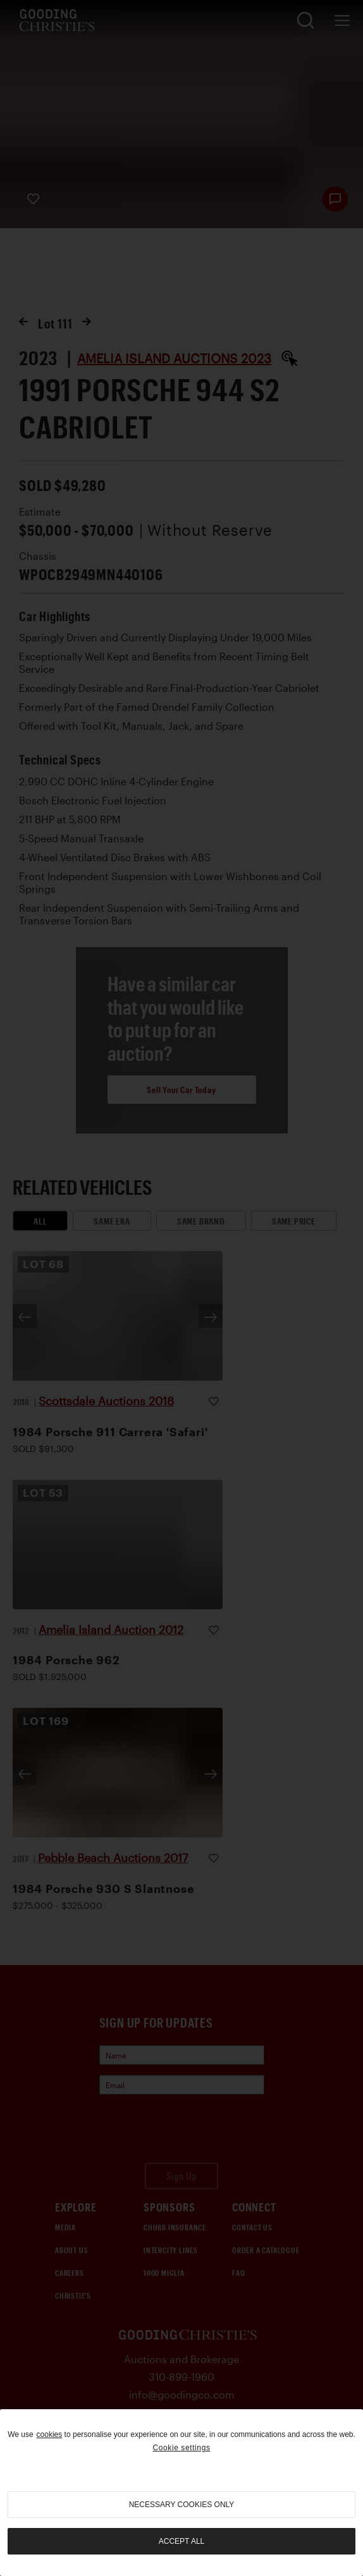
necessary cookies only (182, 2504)
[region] (181, 2492)
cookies (50, 2434)
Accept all (181, 2541)
